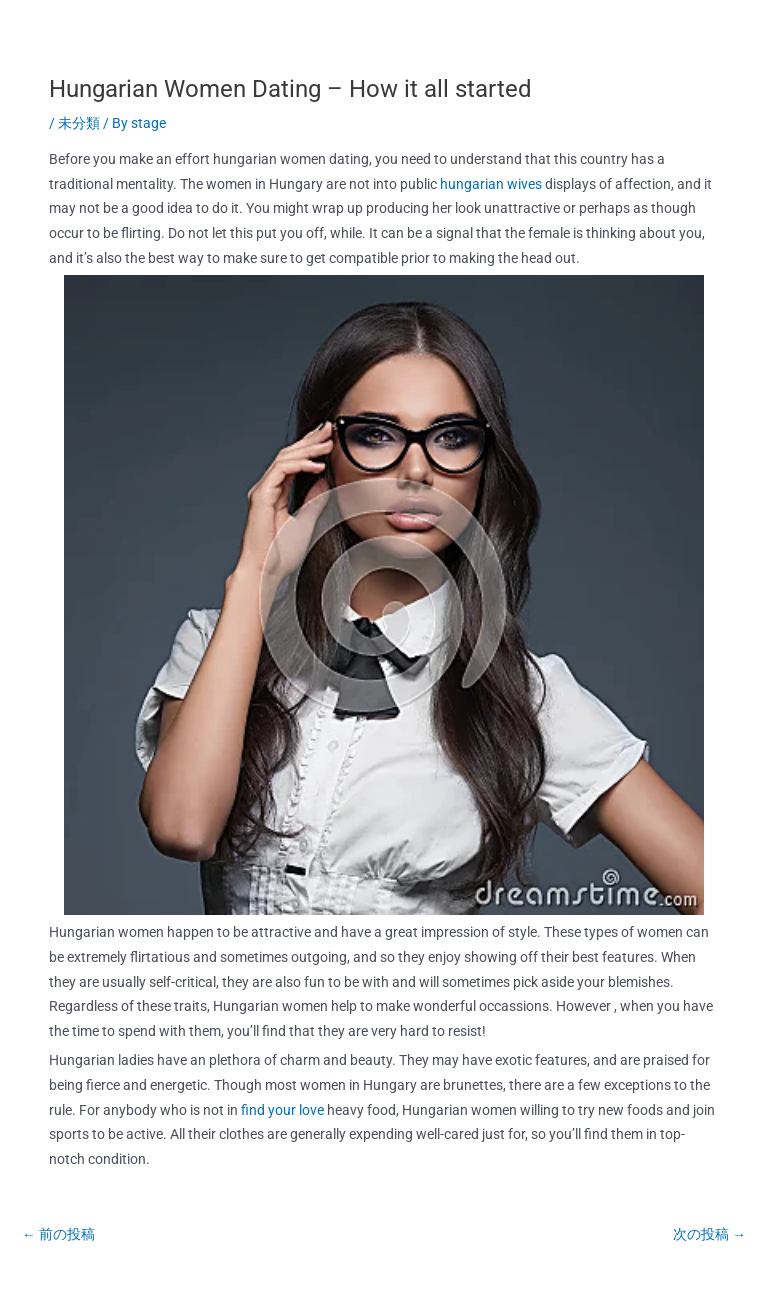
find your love (282, 1110)
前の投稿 (58, 1234)
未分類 (79, 123)
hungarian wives (491, 184)
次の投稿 (709, 1234)
